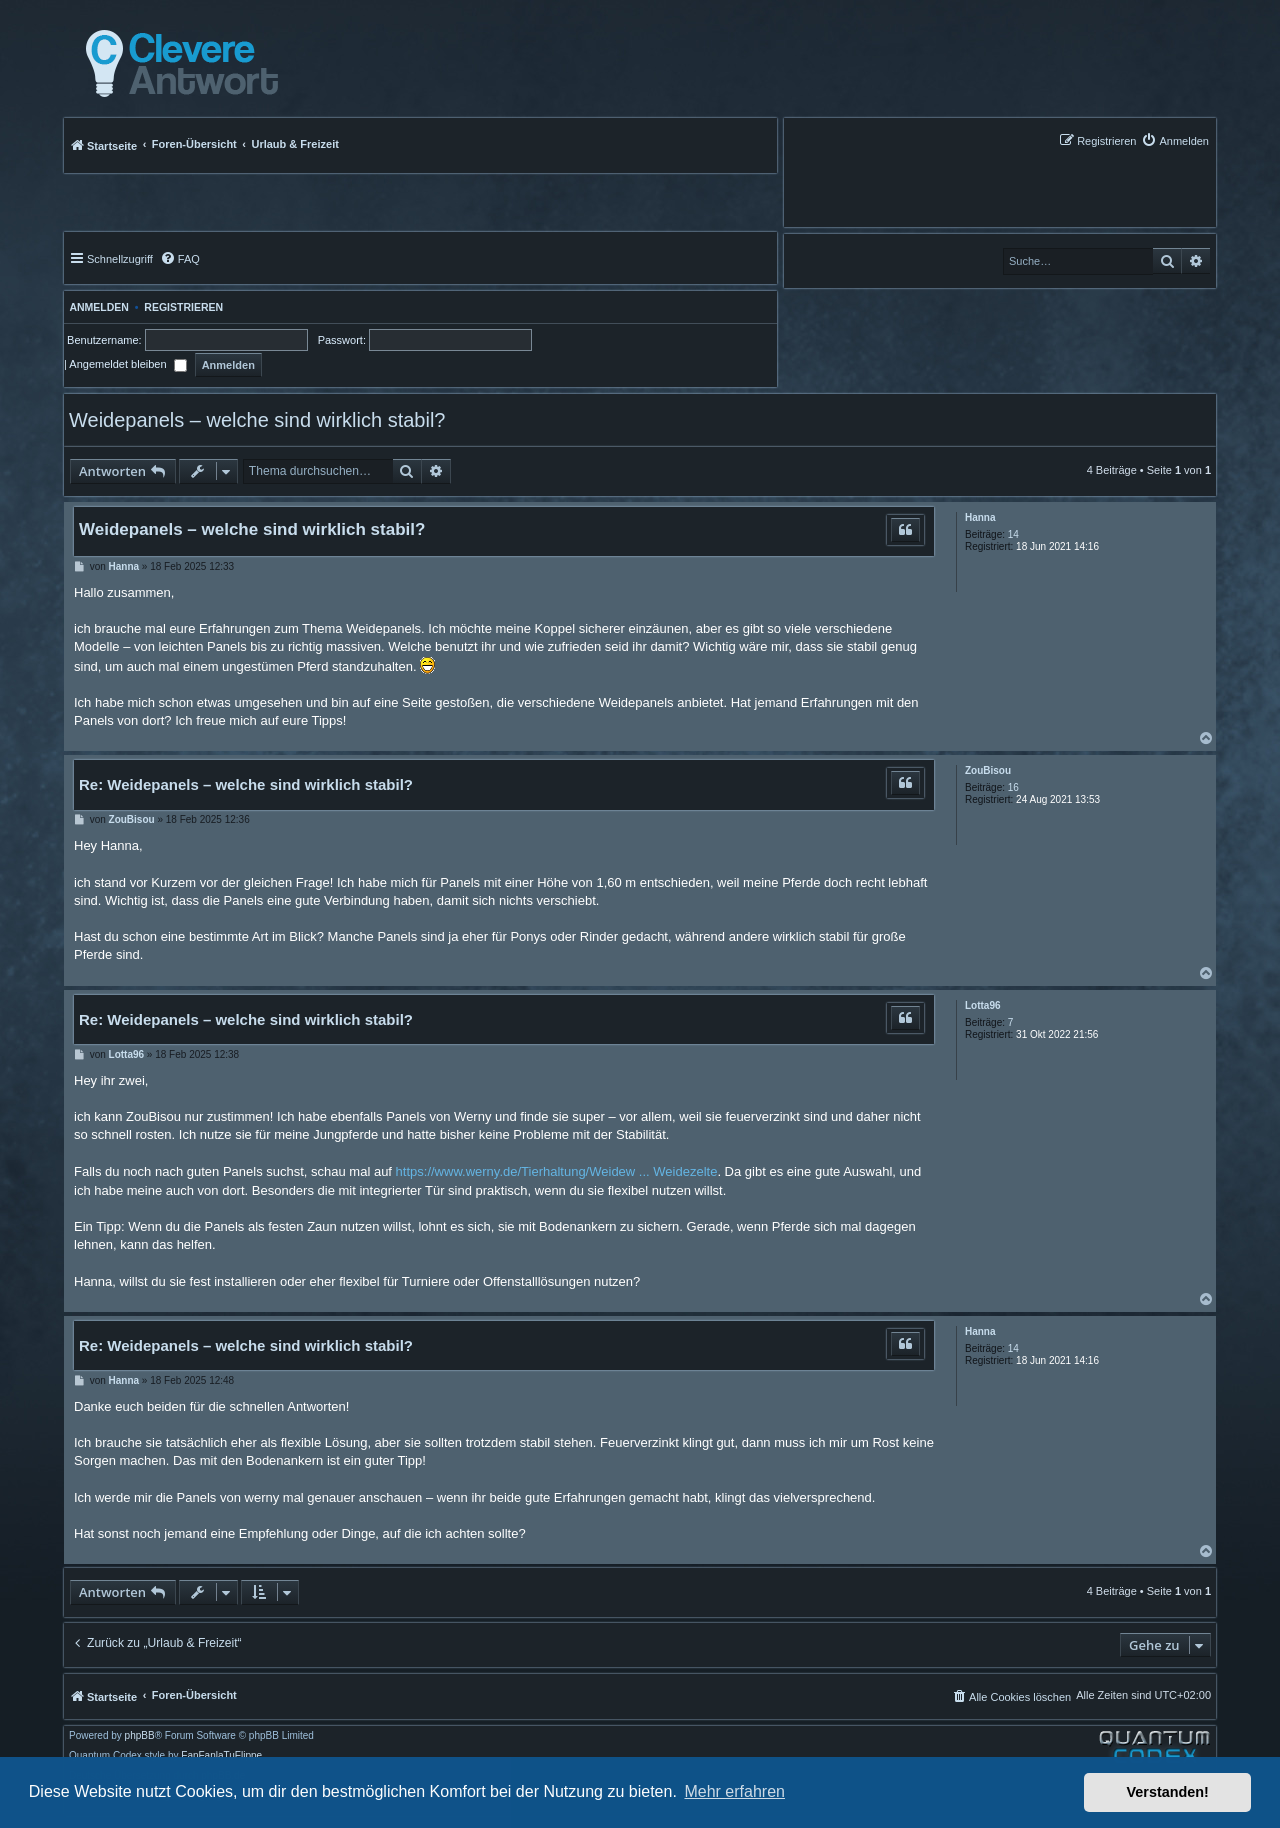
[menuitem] (1175, 140)
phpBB (140, 1736)
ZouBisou (988, 770)
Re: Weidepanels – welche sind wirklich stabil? (246, 784)
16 (1013, 787)
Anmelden (96, 307)
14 (1013, 534)
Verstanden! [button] (1168, 1792)
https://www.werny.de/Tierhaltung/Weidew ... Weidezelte (557, 1171)
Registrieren (183, 307)
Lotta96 (983, 1005)
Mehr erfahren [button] (734, 1791)
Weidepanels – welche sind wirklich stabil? (257, 420)
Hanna (980, 517)
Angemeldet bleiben (127, 364)
